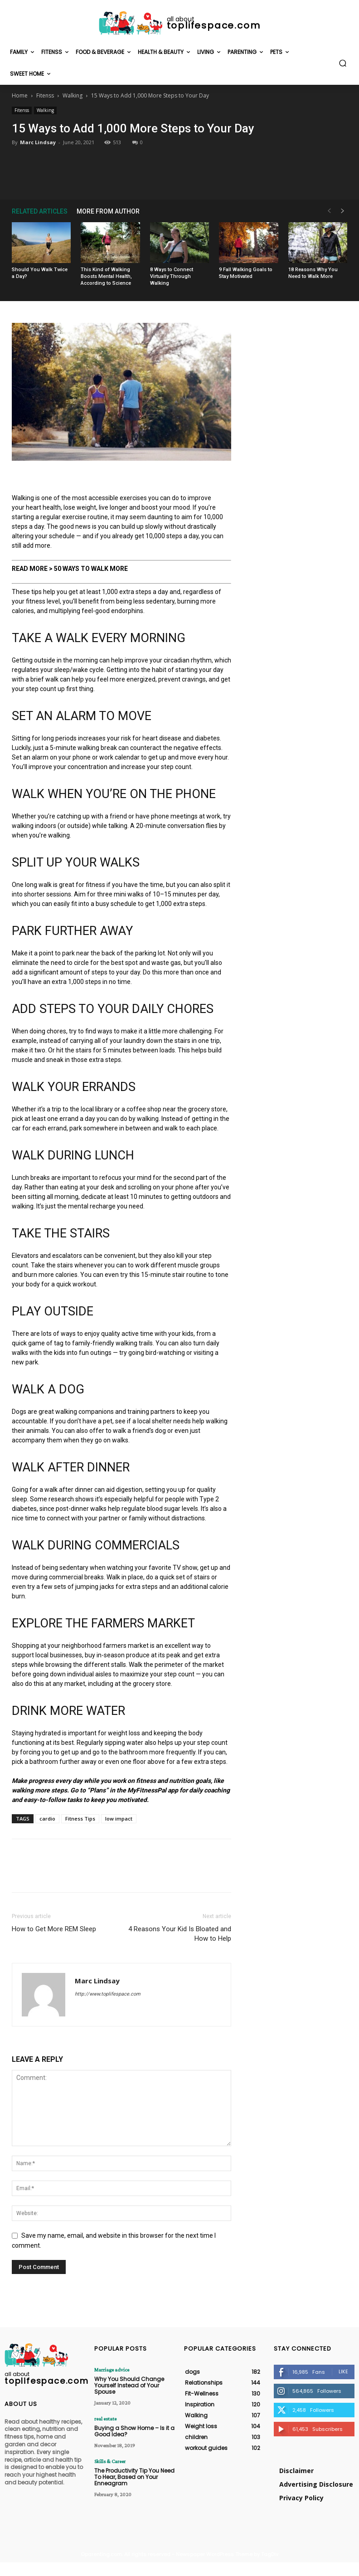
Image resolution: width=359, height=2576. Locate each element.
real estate (105, 2418)
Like (343, 2371)
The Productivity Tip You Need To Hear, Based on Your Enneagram (134, 2477)
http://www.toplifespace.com (108, 1994)
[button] (343, 63)
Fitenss (45, 95)
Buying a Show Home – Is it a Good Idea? (134, 2431)
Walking (72, 95)
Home (20, 95)
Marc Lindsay (38, 142)
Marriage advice (111, 2369)
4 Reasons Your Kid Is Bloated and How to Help (179, 1934)
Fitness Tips (80, 1818)
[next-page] (342, 211)
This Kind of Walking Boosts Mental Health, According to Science (106, 276)
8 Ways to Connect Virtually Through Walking (171, 276)
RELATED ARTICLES (40, 211)
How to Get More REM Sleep (54, 1929)
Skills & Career (110, 2461)
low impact (118, 1818)
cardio (47, 1818)
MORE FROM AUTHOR (108, 211)
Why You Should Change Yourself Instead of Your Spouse (129, 2385)
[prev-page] (329, 211)
